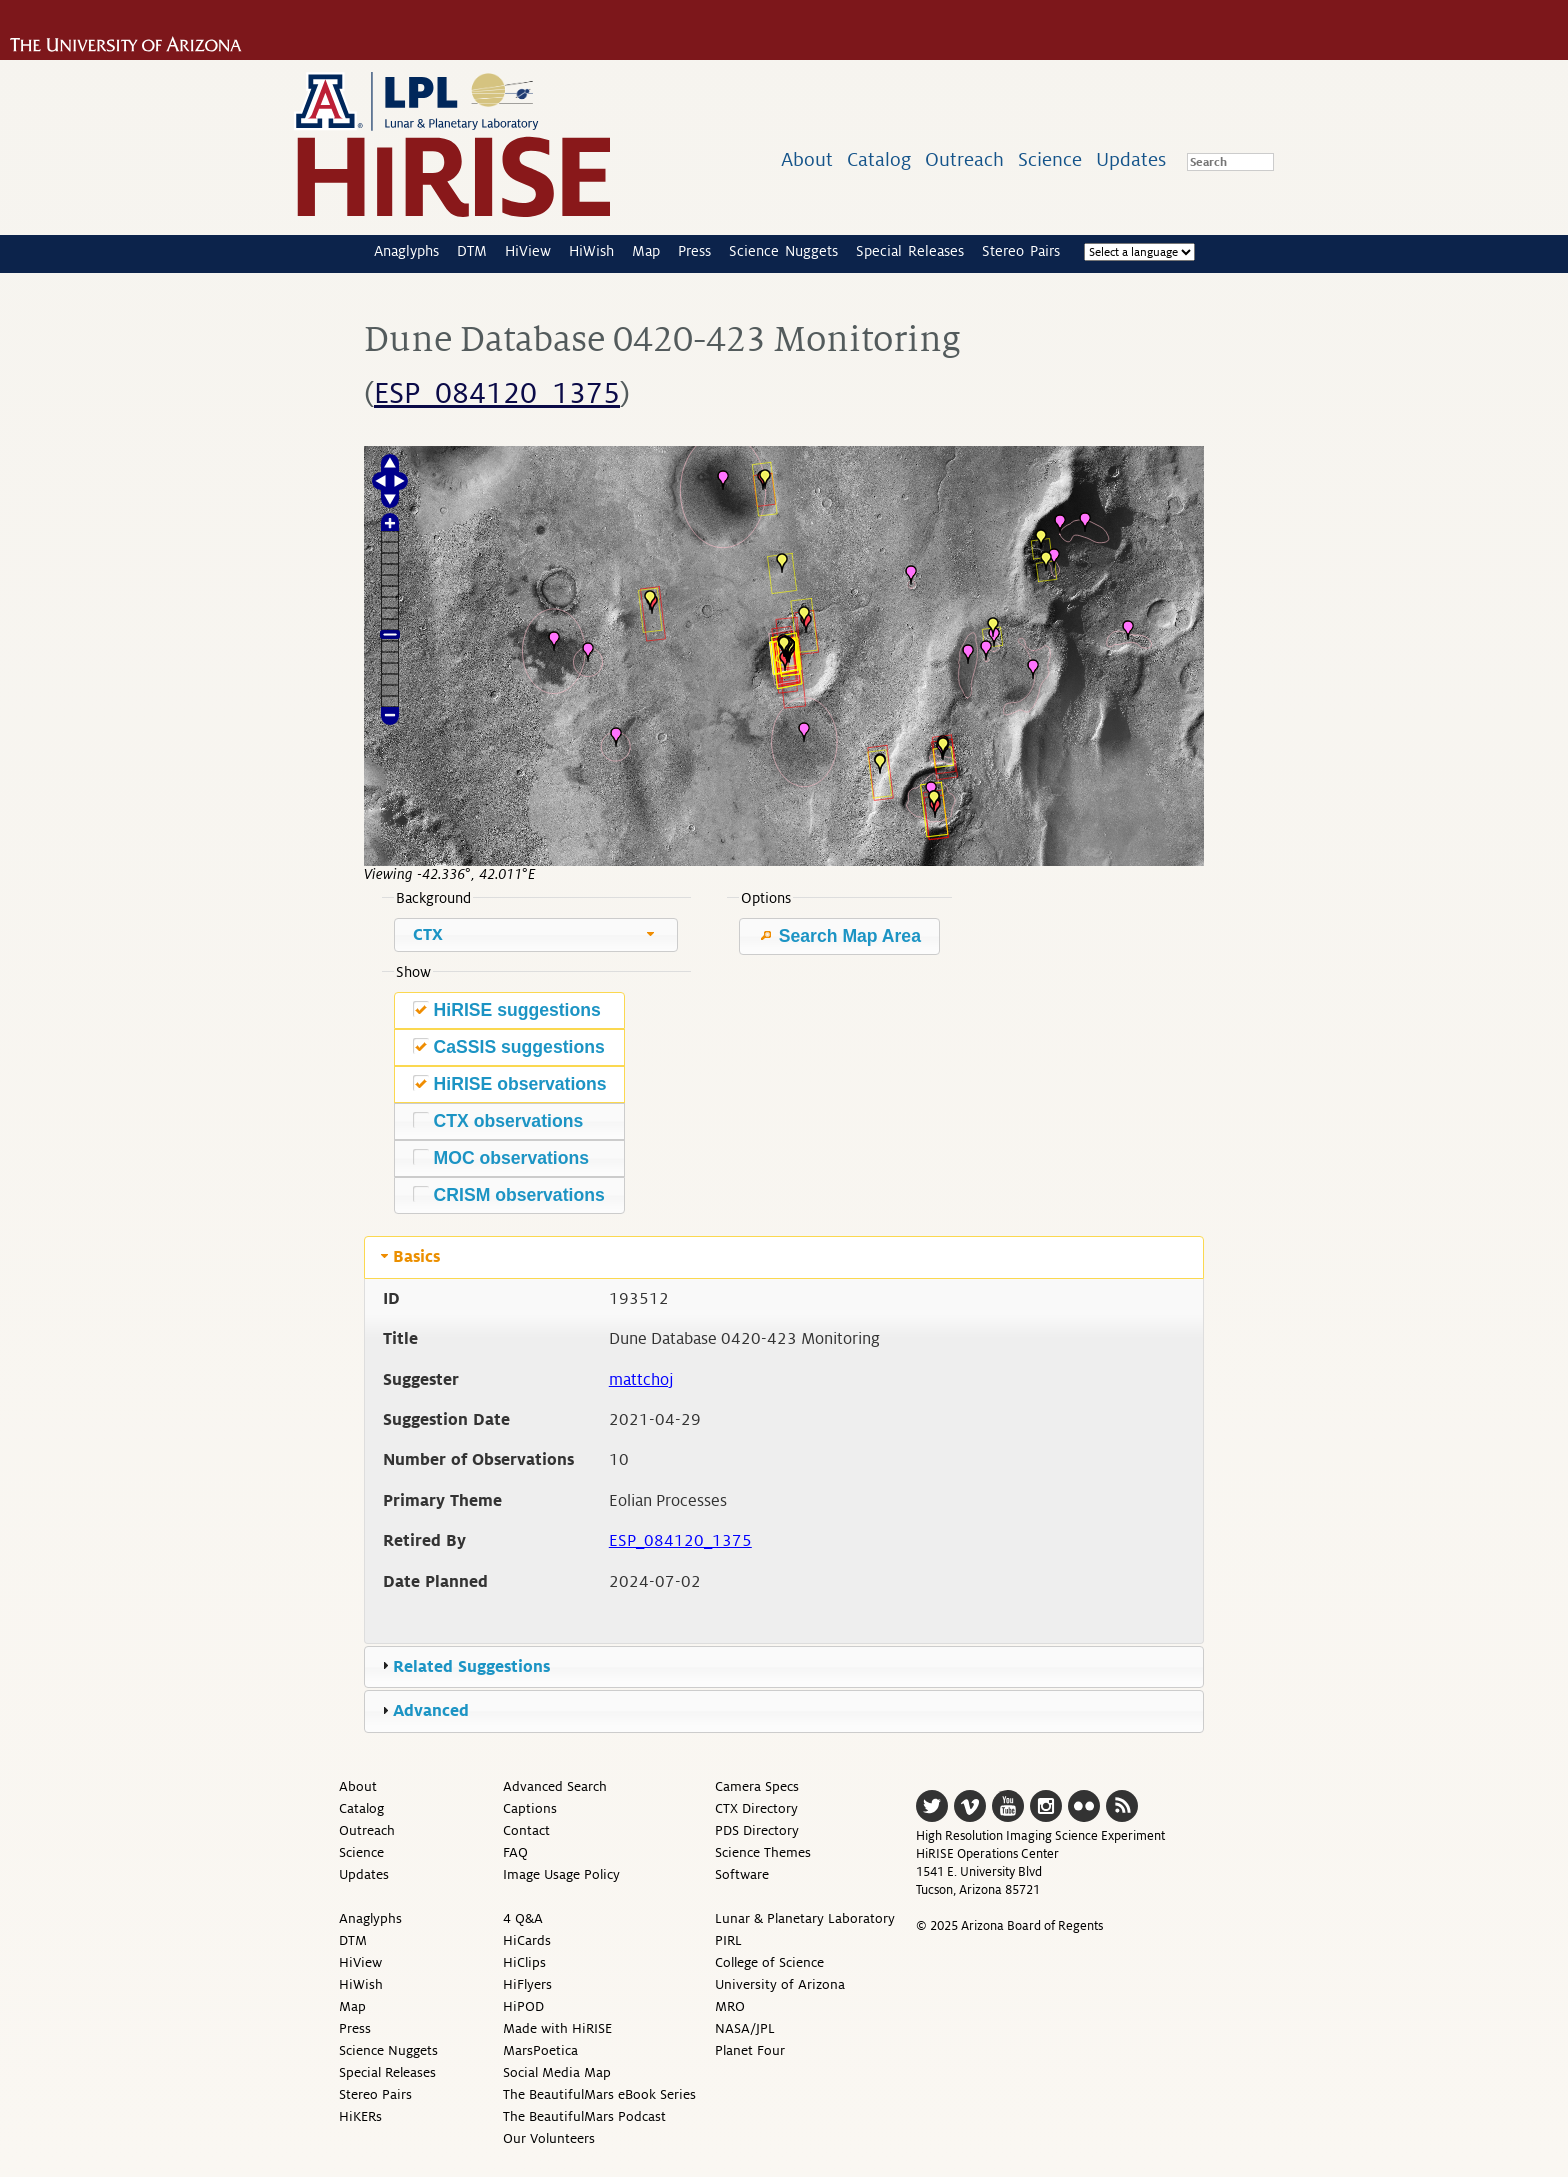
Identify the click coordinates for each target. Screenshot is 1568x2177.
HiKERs (360, 2116)
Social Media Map (557, 2072)
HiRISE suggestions (507, 1009)
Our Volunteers (549, 2138)
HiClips (524, 1962)
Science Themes (763, 1852)
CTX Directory (756, 1808)
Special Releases (910, 251)
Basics (416, 1257)
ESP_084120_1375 (497, 394)
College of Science (769, 1962)
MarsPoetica (540, 2050)
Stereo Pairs (1021, 251)
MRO (730, 2006)
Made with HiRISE (557, 2028)
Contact (526, 1830)
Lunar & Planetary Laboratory (805, 1918)
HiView (528, 251)
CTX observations (498, 1120)
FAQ (515, 1852)
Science (1050, 159)
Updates (1131, 159)
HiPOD (523, 2006)
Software (742, 1874)
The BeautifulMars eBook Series (599, 2094)
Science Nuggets (783, 251)
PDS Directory (757, 1830)
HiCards (527, 1940)
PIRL (728, 1940)
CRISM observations (509, 1194)
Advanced (431, 1711)
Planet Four (750, 2050)
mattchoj (641, 1380)
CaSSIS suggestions (509, 1046)
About (807, 159)
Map (646, 251)
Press (694, 251)
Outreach (964, 159)
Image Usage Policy (561, 1874)
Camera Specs (757, 1786)
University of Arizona (780, 1984)
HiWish (591, 251)
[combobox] (536, 935)
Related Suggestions (471, 1667)
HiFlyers (527, 1984)
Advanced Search (555, 1786)
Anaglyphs (406, 251)
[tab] (784, 1257)
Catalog (879, 159)
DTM (472, 251)
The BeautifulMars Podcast (584, 2116)
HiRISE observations (510, 1083)
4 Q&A (523, 1918)
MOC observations (501, 1157)
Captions (530, 1808)
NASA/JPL (745, 2028)
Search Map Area (839, 936)
